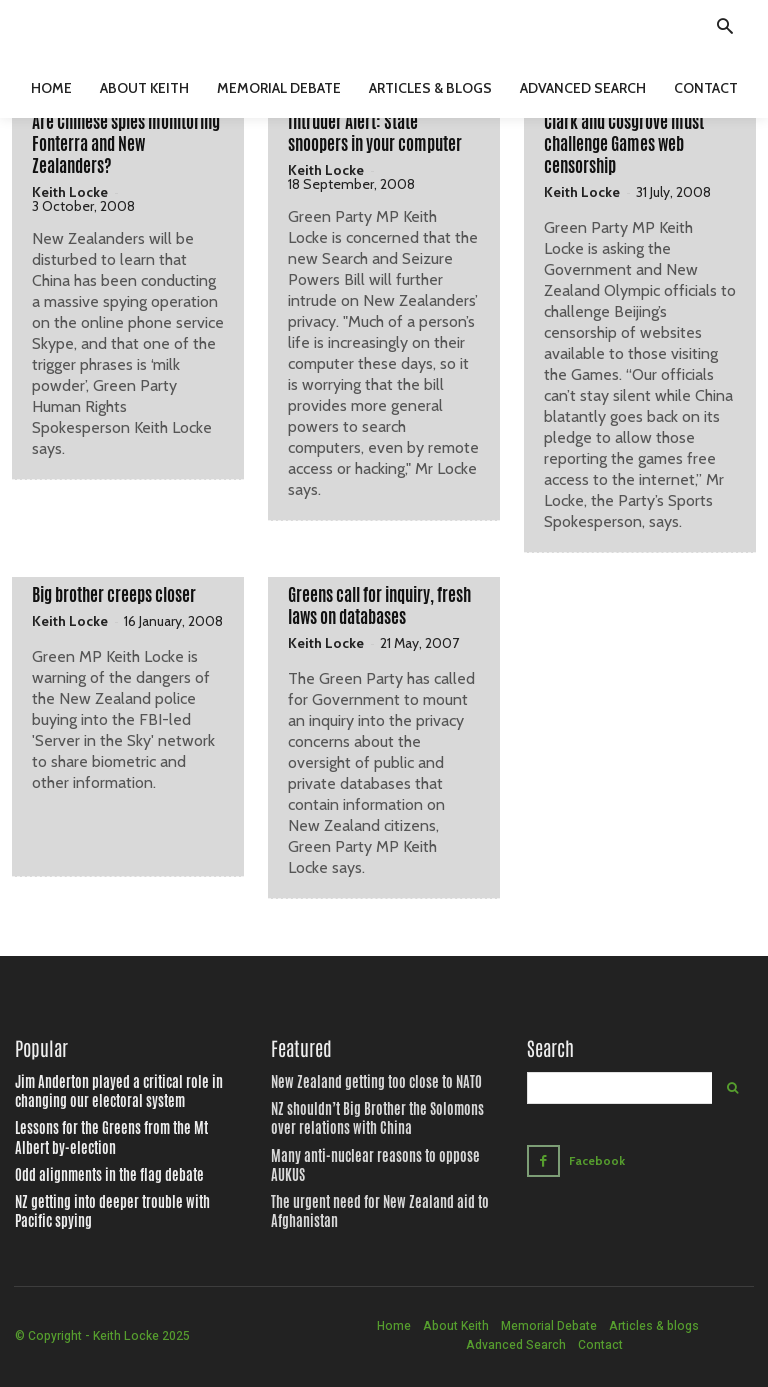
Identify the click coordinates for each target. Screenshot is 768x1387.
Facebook (596, 1159)
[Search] (732, 1088)
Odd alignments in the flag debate (95, 1170)
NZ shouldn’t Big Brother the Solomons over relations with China (372, 1118)
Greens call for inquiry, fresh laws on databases (379, 606)
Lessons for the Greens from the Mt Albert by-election (120, 1135)
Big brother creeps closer (114, 595)
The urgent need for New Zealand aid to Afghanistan (362, 1188)
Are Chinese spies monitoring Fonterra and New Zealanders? (126, 144)
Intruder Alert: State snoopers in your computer (375, 133)
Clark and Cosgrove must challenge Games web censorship (624, 144)
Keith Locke (70, 192)
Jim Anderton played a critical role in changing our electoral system (125, 1091)
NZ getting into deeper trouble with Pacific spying (115, 1205)
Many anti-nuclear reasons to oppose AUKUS (374, 1153)
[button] (725, 29)
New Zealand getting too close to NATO (360, 1083)
